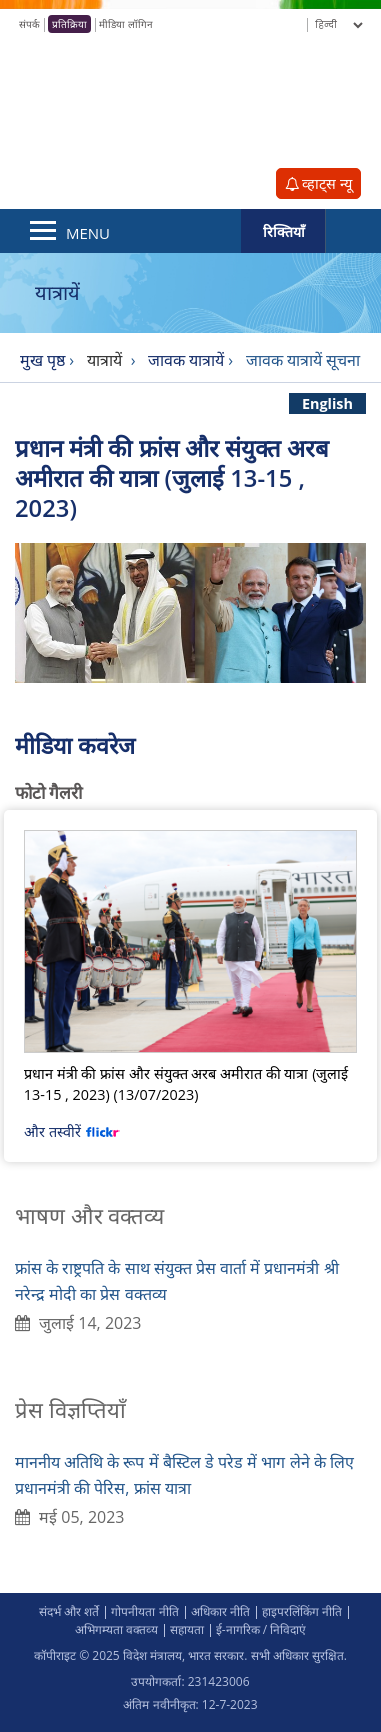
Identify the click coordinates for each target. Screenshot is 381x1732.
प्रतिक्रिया (69, 24)
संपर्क (29, 24)
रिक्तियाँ (284, 231)
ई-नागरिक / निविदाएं (261, 1629)
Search (353, 231)
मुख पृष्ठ (42, 360)
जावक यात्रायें (186, 360)
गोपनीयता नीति (144, 1611)
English (327, 403)
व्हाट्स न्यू (319, 183)
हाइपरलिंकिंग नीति (302, 1611)
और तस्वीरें (72, 1131)
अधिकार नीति (220, 1611)
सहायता (187, 1629)
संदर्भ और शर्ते (69, 1611)
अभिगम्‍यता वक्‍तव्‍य (116, 1629)
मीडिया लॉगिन (126, 24)
